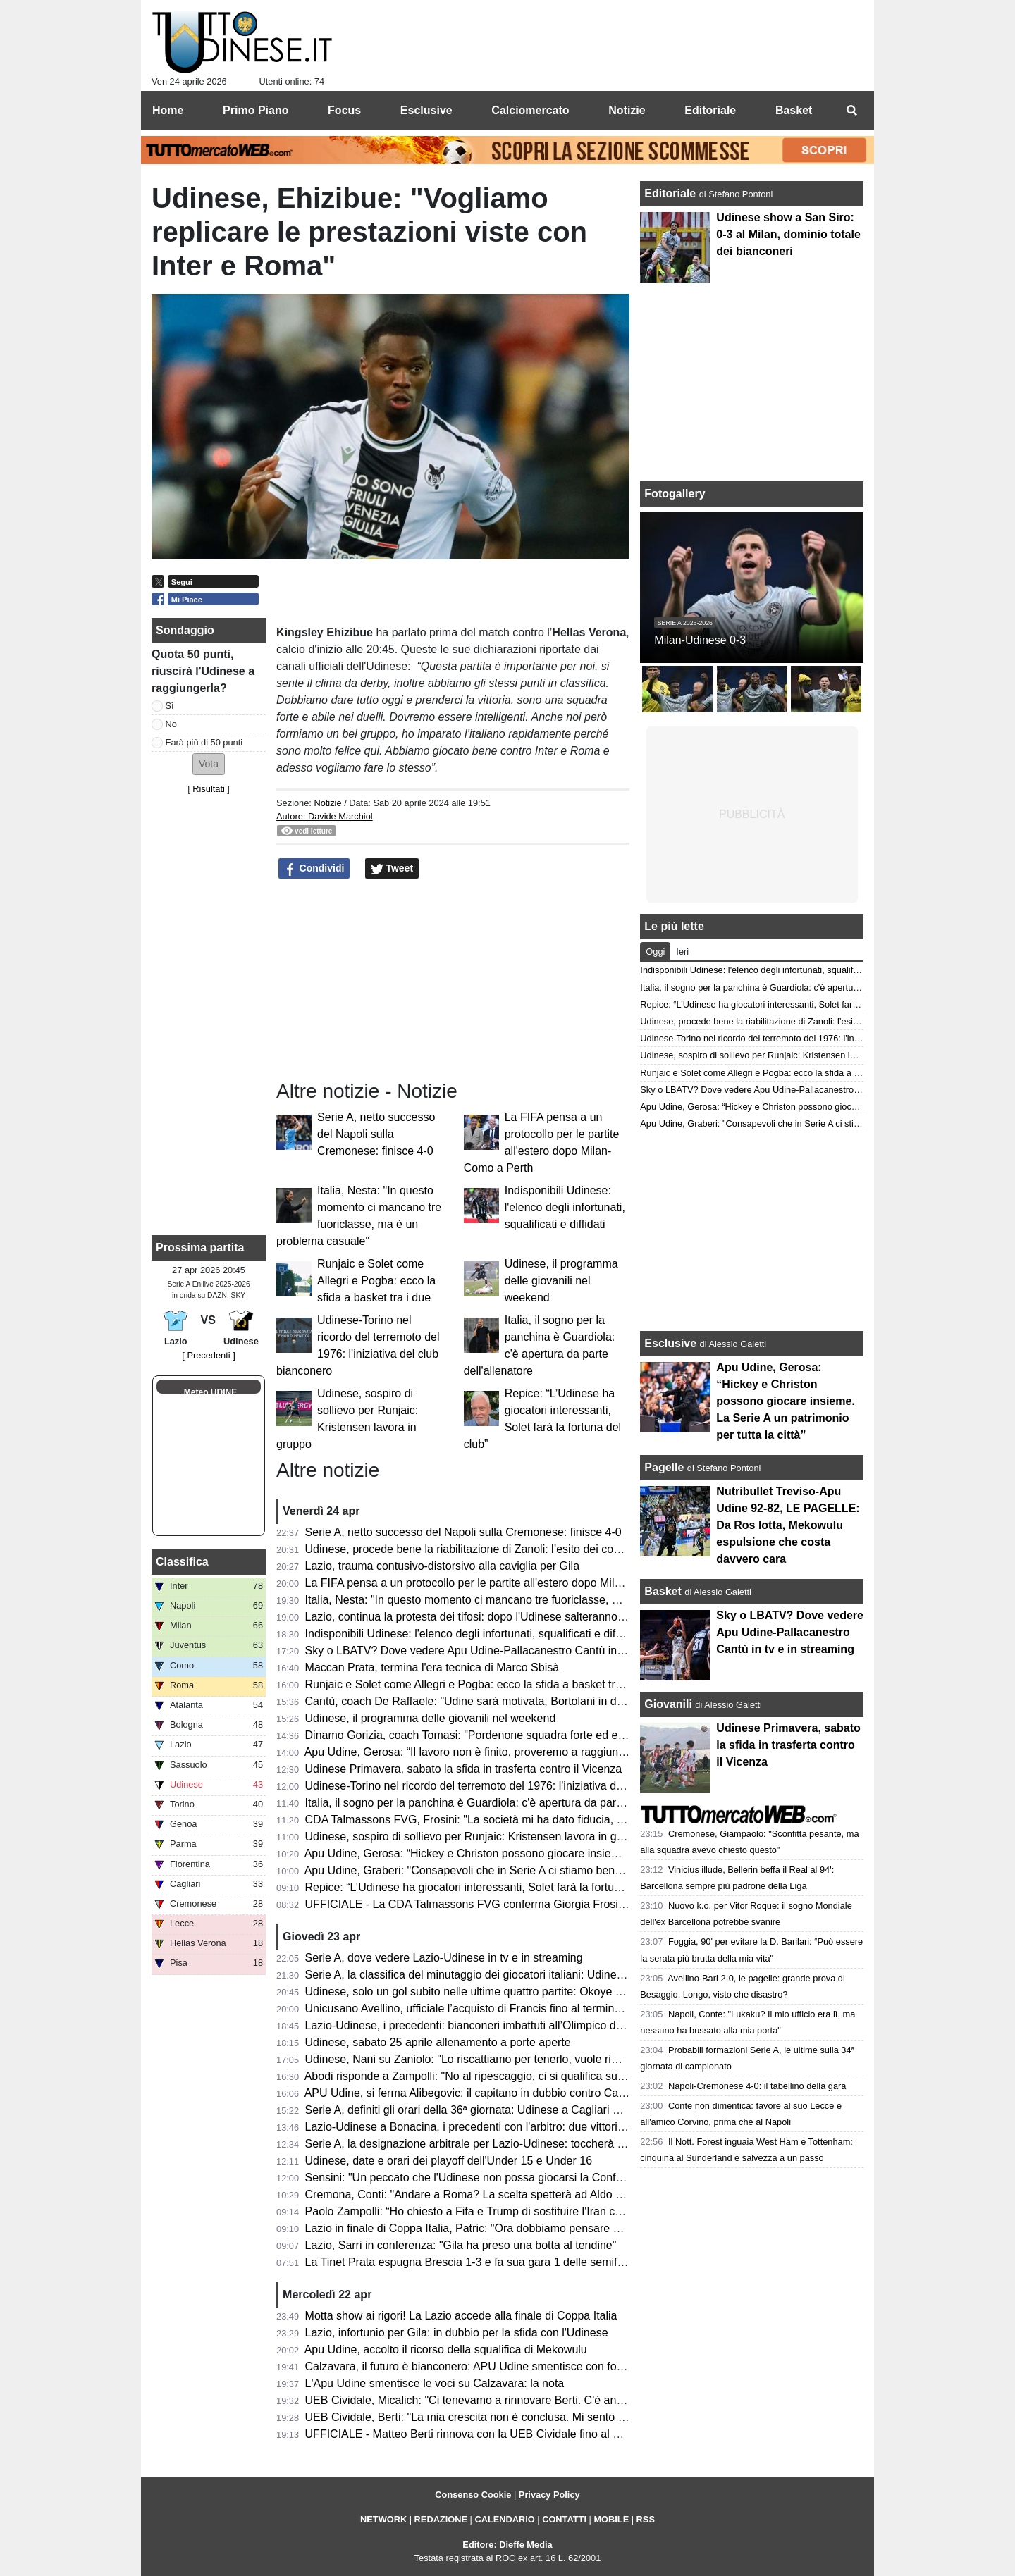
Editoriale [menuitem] (710, 110)
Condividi (314, 868)
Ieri (682, 951)
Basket (662, 1591)
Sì (170, 705)
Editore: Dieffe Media (507, 2544)
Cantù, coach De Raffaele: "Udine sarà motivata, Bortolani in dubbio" (476, 1701)
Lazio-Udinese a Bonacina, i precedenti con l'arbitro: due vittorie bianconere (494, 2127)
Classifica (182, 1562)
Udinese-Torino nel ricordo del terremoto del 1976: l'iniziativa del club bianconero (506, 1786)
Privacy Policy (549, 2494)
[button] (208, 764)
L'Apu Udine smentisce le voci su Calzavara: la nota (435, 2383)
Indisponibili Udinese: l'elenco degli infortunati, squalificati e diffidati (565, 1207)
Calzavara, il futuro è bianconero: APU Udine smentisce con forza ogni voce (494, 2366)
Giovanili (668, 1704)
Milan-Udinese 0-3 (700, 640)
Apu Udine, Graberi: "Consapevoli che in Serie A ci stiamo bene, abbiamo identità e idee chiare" (543, 1870)
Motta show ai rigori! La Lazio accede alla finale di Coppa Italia (461, 2316)
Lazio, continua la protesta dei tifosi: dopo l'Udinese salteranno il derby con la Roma (514, 1617)
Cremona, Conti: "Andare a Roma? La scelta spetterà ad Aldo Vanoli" (478, 2194)
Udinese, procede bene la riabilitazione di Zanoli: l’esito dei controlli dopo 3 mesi (505, 1549)
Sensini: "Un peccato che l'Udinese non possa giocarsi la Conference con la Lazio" (511, 2178)
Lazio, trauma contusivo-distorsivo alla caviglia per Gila (442, 1566)
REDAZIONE (440, 2519)
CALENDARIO (504, 2519)
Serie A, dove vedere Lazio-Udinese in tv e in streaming (444, 1958)
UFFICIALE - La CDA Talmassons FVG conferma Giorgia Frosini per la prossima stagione (529, 1904)
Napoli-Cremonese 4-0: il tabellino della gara (757, 2086)
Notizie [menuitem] (626, 110)
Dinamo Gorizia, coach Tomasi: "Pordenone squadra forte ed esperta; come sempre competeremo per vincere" (582, 1735)
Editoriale (671, 193)
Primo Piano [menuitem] (255, 110)
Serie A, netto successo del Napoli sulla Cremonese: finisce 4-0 (376, 1134)
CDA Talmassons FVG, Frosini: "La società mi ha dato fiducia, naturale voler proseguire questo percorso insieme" (588, 1820)
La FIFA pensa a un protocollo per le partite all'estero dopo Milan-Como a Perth (503, 1583)
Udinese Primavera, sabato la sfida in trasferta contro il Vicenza (463, 1769)
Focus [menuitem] (344, 110)
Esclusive (670, 1343)
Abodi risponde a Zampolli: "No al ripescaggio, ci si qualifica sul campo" (482, 2076)
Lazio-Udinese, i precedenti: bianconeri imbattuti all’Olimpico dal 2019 (479, 2025)
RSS (645, 2519)
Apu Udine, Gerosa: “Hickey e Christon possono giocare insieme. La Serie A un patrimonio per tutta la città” (572, 1853)
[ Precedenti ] (208, 1355)
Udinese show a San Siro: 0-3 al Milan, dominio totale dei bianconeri (788, 234)
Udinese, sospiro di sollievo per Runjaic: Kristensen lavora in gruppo (475, 1837)
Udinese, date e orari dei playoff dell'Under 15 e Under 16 (448, 2161)
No (171, 724)
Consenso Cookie (473, 2494)
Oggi (655, 951)
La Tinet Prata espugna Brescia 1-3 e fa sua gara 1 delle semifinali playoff (489, 2262)
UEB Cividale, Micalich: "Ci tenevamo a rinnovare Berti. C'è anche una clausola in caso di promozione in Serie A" (587, 2400)
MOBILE (611, 2519)
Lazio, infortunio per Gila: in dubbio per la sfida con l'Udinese (456, 2333)
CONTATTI (564, 2519)
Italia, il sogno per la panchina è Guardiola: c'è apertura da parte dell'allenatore (502, 1803)
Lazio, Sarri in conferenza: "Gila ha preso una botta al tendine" (461, 2245)
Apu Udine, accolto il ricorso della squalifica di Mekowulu (445, 2349)
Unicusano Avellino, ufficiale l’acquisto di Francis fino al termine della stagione (499, 2008)
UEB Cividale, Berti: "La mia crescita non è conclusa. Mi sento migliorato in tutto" (506, 2417)
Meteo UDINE (210, 1392)
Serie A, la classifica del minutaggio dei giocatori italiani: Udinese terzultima (493, 1975)
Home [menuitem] (167, 110)
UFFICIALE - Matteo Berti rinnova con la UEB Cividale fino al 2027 (471, 2434)
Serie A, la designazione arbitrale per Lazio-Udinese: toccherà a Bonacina (489, 2144)
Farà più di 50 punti (204, 742)
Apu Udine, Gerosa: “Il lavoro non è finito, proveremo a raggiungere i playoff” (495, 1752)
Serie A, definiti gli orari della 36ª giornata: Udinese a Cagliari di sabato (481, 2110)
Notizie (327, 803)
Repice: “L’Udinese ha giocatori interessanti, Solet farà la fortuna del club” (488, 1887)
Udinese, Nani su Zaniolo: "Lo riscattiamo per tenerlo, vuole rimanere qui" (488, 2059)
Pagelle (664, 1467)
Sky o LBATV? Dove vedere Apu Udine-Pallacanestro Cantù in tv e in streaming (504, 1651)
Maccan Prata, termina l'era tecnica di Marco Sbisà (432, 1667)
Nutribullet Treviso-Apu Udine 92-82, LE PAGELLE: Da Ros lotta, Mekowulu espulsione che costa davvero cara (787, 1525)
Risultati (208, 789)
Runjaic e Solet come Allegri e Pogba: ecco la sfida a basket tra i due (376, 1281)
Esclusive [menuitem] (426, 110)
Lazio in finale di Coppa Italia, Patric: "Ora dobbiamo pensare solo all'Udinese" (500, 2228)
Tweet (392, 868)
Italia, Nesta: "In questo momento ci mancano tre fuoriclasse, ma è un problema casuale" (527, 1600)
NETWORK (383, 2519)
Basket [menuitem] (793, 110)
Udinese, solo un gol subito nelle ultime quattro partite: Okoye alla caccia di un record (518, 1992)
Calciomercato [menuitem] (530, 110)
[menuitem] (851, 110)
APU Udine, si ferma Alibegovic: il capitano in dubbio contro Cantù (469, 2093)
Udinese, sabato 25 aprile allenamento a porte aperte (438, 2042)
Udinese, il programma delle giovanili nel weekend (561, 1281)
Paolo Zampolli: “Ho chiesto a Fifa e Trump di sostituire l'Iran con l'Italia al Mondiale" (514, 2211)
